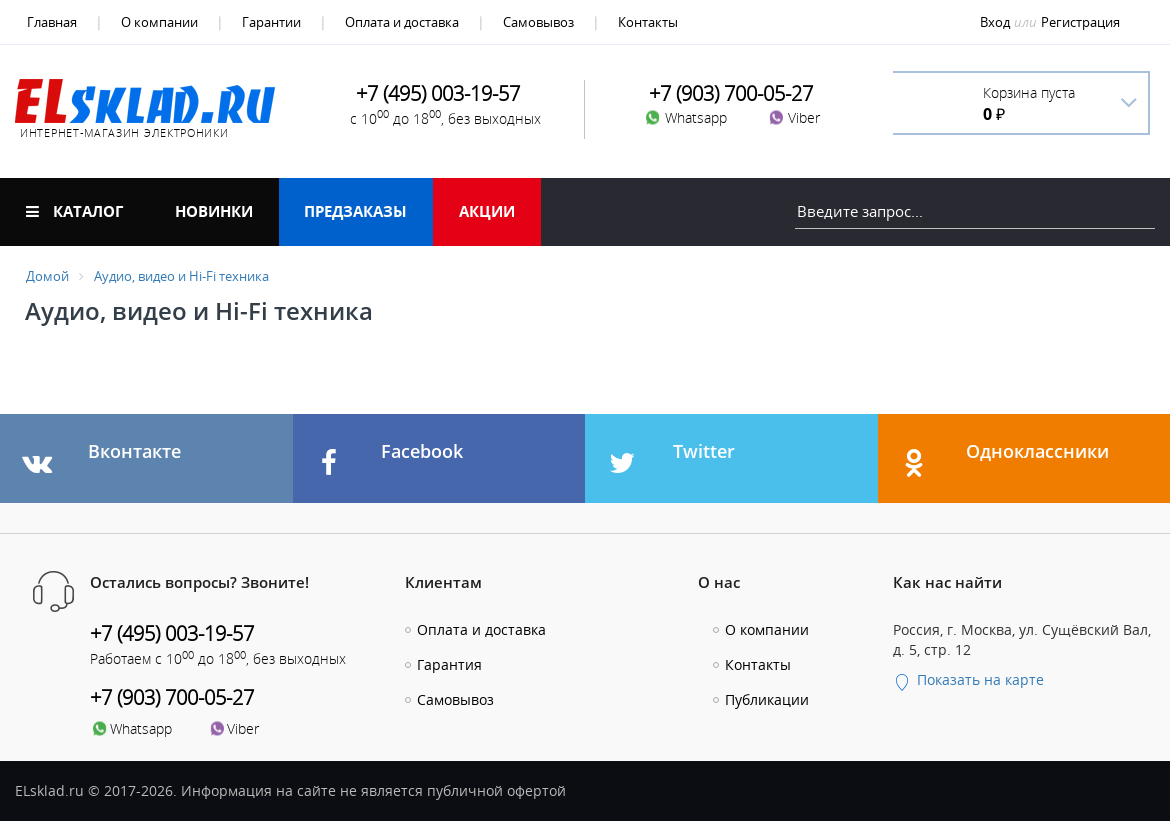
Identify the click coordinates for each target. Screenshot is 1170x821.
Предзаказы (355, 211)
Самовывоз (538, 22)
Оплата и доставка (402, 22)
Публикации (767, 699)
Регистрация (1080, 22)
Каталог (74, 211)
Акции (487, 211)
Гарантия (449, 664)
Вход (995, 22)
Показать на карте (968, 679)
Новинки (214, 211)
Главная (52, 22)
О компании (159, 22)
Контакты (648, 22)
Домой (47, 276)
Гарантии (271, 22)
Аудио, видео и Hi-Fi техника (181, 276)
